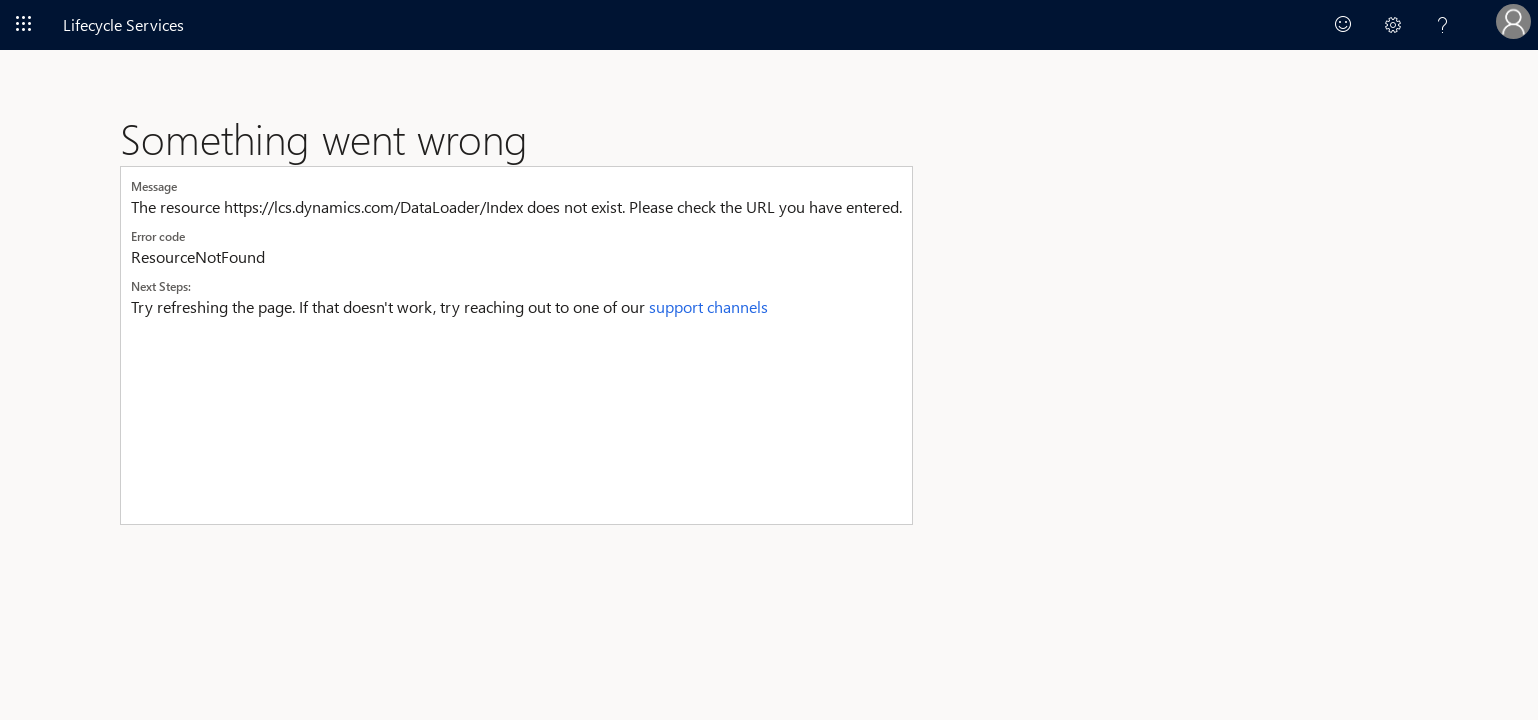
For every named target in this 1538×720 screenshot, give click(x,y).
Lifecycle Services (123, 24)
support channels (708, 306)
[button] (1393, 25)
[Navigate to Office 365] (24, 24)
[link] (1343, 24)
